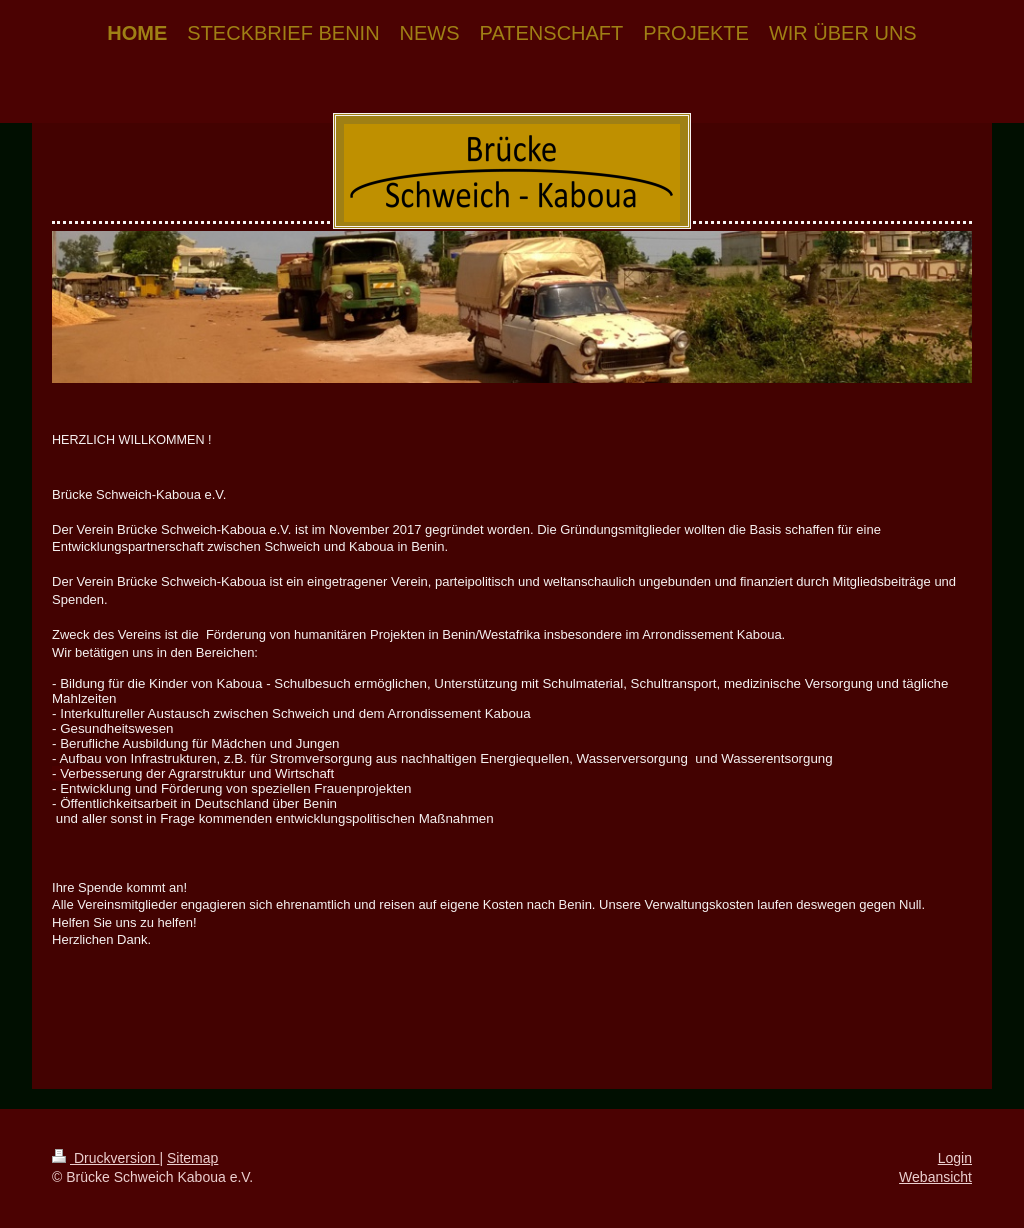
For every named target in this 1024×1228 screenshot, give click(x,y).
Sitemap (192, 1158)
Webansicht (935, 1177)
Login (955, 1158)
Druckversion (105, 1158)
